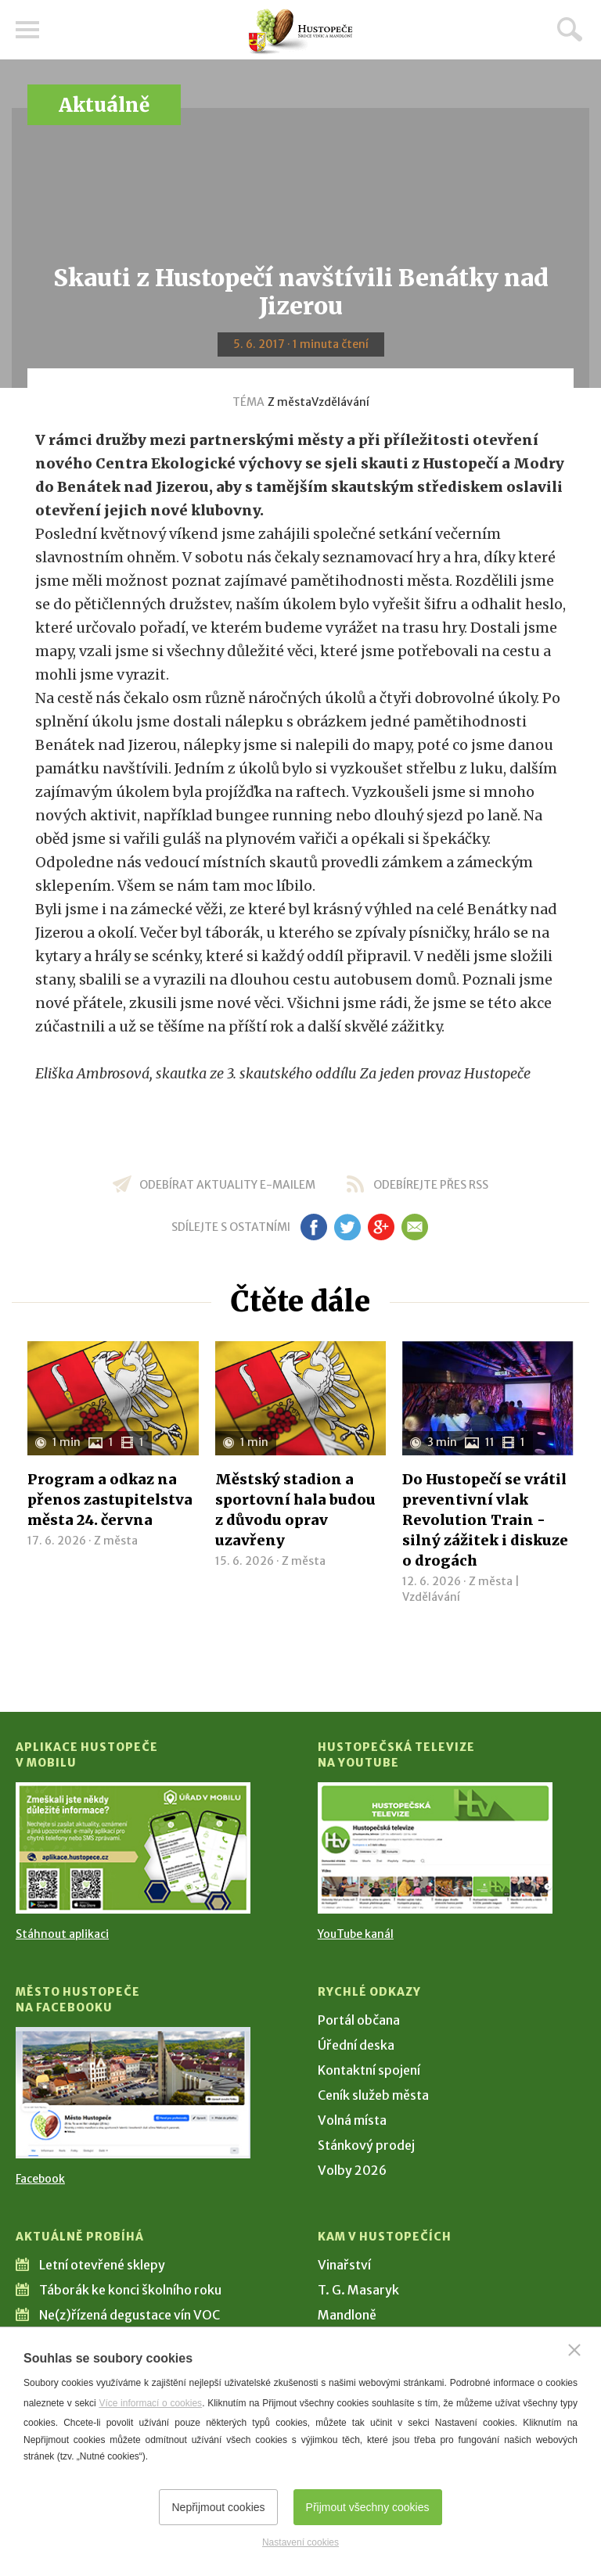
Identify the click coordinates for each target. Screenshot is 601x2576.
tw (347, 1227)
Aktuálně (104, 105)
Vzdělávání (340, 402)
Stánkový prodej (366, 2145)
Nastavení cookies (300, 2542)
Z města (289, 402)
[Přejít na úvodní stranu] (300, 32)
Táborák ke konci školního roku (130, 2290)
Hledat (569, 29)
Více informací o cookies (150, 2403)
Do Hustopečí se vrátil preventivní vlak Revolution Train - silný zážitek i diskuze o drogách (485, 1520)
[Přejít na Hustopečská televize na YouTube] (435, 1848)
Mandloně (347, 2315)
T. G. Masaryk (358, 2290)
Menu (27, 29)
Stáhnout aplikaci (62, 1934)
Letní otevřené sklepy (102, 2265)
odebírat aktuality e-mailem (227, 1185)
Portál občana (359, 2020)
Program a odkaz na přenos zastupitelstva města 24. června (110, 1499)
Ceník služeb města (373, 2095)
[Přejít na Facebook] (133, 2092)
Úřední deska (356, 2045)
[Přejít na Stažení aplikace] (133, 1848)
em (414, 1227)
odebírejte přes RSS (430, 1185)
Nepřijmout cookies (218, 2507)
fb (314, 1227)
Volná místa (352, 2120)
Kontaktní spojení (369, 2070)
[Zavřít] (574, 2350)
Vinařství (344, 2265)
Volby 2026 (352, 2170)
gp (380, 1227)
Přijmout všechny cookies (368, 2507)
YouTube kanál (356, 1934)
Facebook (40, 2179)
